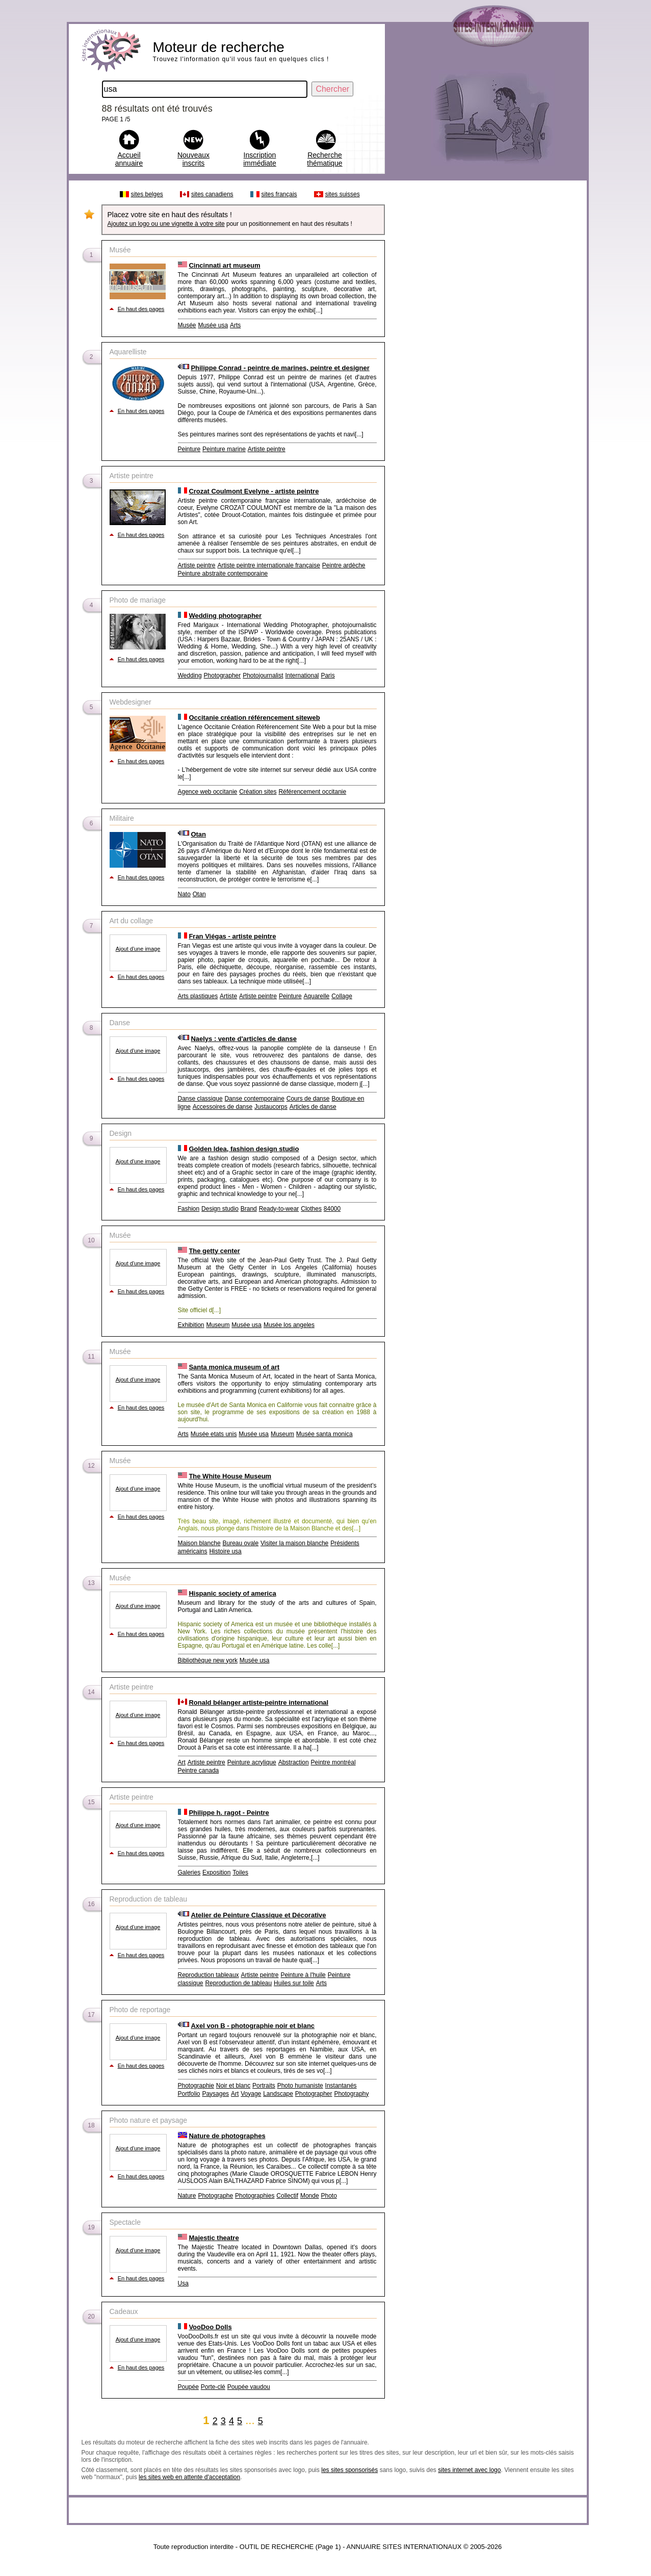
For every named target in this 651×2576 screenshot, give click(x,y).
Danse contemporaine (254, 1098)
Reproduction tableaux (208, 1975)
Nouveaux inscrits (193, 159)
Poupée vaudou (248, 2386)
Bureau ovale (240, 1543)
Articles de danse (313, 1106)
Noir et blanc (233, 2085)
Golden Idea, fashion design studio (244, 1149)
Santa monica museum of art (234, 1367)
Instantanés (341, 2085)
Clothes (311, 1208)
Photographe (215, 2195)
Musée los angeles (289, 1325)
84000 (332, 1208)
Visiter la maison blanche (294, 1543)
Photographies (254, 2195)
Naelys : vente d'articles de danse (244, 1039)
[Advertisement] (485, 338)
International (302, 675)
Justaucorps (271, 1106)
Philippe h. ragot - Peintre (229, 1812)
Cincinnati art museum (224, 265)
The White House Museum (230, 1476)
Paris (327, 675)
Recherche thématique (324, 159)
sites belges (147, 194)
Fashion (189, 1208)
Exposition (216, 1872)
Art (182, 1762)
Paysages (215, 2093)
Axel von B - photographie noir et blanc (253, 2025)
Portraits (263, 2085)
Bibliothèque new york (208, 1660)
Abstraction (293, 1762)
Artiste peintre (266, 449)
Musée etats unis (214, 1434)
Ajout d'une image (138, 949)
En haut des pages (141, 309)
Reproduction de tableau (238, 1983)
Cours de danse (308, 1098)
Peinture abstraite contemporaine (223, 573)
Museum (217, 1325)
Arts (235, 325)
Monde (309, 2195)
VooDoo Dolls (210, 2327)
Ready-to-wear (279, 1208)
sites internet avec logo (469, 2470)
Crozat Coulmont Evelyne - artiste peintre (254, 491)
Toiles (240, 1872)
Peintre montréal (333, 1762)
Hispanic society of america (232, 1593)
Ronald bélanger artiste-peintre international (258, 1702)
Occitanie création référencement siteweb (254, 717)
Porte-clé (213, 2386)
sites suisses (342, 194)
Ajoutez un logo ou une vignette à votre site (166, 223)
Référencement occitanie (312, 791)
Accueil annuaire (129, 159)
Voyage (251, 2093)
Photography (351, 2093)
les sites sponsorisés (349, 2470)
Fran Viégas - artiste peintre (232, 936)
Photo (329, 2195)
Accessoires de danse (222, 1106)
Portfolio (189, 2093)
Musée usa (213, 325)
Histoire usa (225, 1551)
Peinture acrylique (251, 1762)
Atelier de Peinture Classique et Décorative (258, 1915)
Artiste (228, 996)
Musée (187, 325)
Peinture (189, 449)
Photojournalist (263, 675)
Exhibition (191, 1325)
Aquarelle (317, 996)
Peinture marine (224, 449)
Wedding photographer (225, 615)
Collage (341, 996)
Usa (183, 2283)
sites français (279, 194)
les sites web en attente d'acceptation (189, 2477)
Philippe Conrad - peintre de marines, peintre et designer (280, 368)
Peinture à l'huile (302, 1975)
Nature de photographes (227, 2136)
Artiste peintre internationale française (268, 565)
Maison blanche (199, 1543)
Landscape (278, 2093)
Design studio (220, 1208)
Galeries (189, 1872)
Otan (198, 834)
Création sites (257, 791)
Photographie (196, 2085)
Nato (184, 894)
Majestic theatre (214, 2238)
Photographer (222, 675)
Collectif (287, 2195)
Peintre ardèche (344, 565)
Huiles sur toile (294, 1983)
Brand (249, 1208)
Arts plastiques (198, 996)
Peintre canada (198, 1770)
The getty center (214, 1251)
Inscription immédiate (259, 159)
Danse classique (200, 1098)
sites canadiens (212, 194)
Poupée (188, 2386)
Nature (187, 2195)
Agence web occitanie (208, 791)
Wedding (190, 675)
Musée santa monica (324, 1434)
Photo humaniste (300, 2085)
